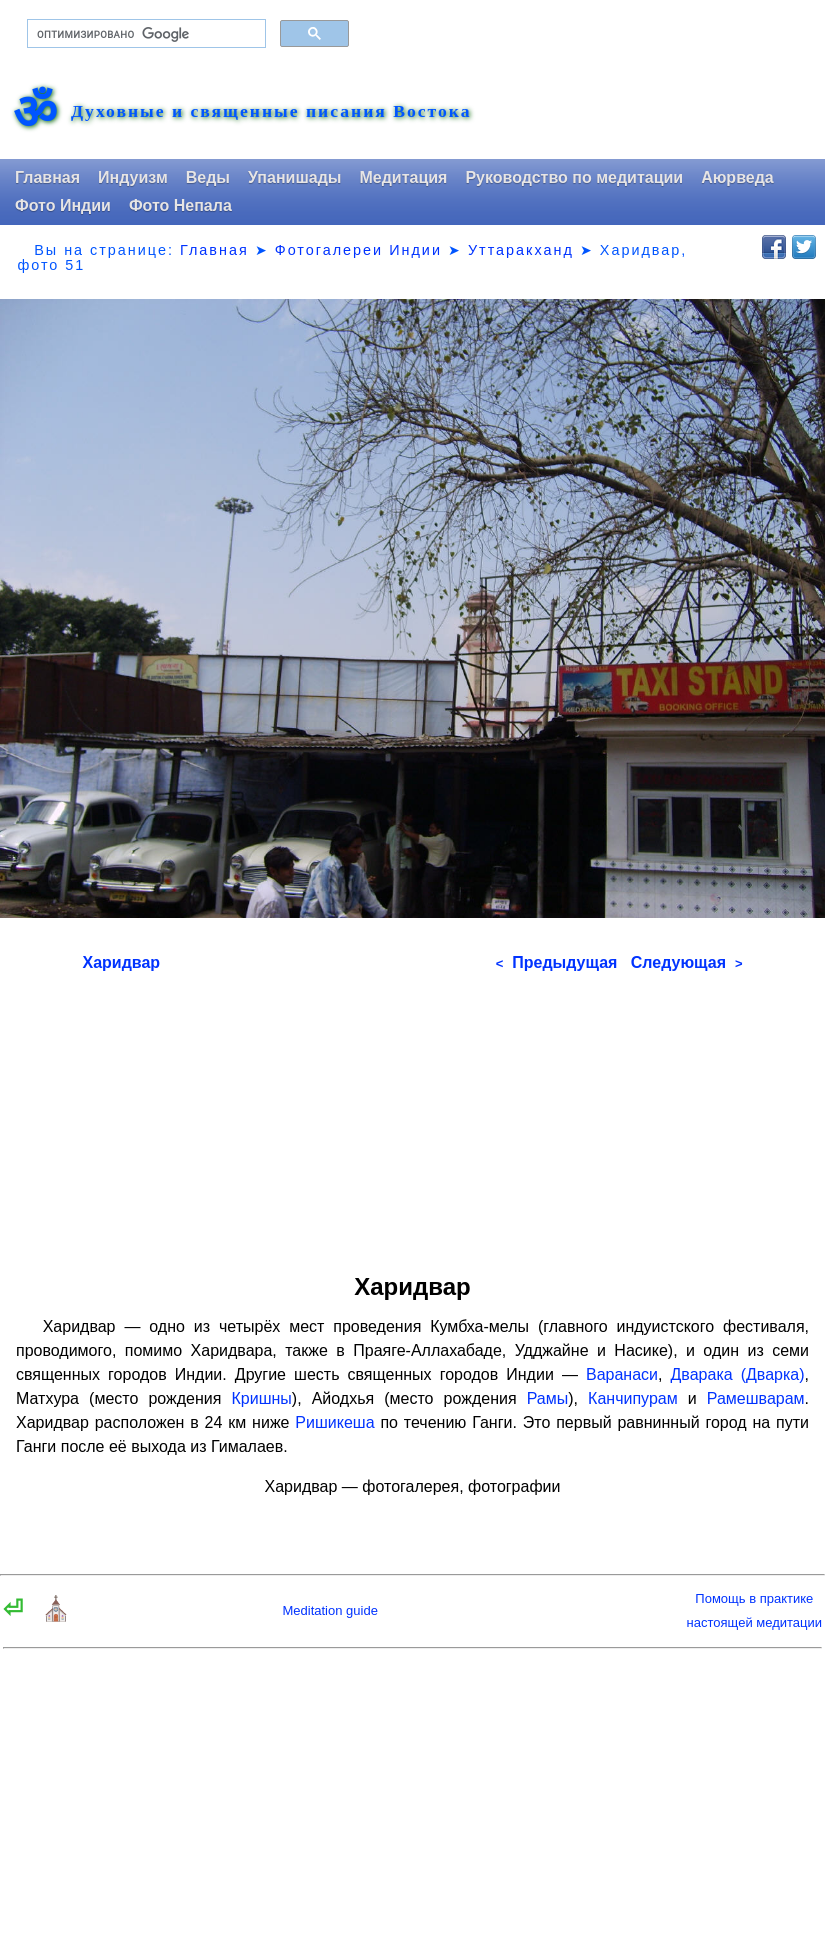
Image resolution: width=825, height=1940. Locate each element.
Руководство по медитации (574, 177)
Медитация (403, 177)
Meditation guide (329, 1610)
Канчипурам (633, 1398)
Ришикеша (334, 1422)
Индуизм (133, 177)
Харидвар (122, 962)
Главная (47, 177)
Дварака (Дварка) (738, 1374)
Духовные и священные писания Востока (271, 112)
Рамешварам (756, 1398)
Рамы (548, 1398)
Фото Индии (63, 205)
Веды (208, 177)
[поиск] (144, 34)
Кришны (262, 1398)
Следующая (687, 962)
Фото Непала (180, 205)
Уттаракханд (521, 250)
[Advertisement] (413, 1116)
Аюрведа (737, 177)
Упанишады (294, 177)
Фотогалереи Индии (358, 250)
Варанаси (622, 1374)
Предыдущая (557, 962)
